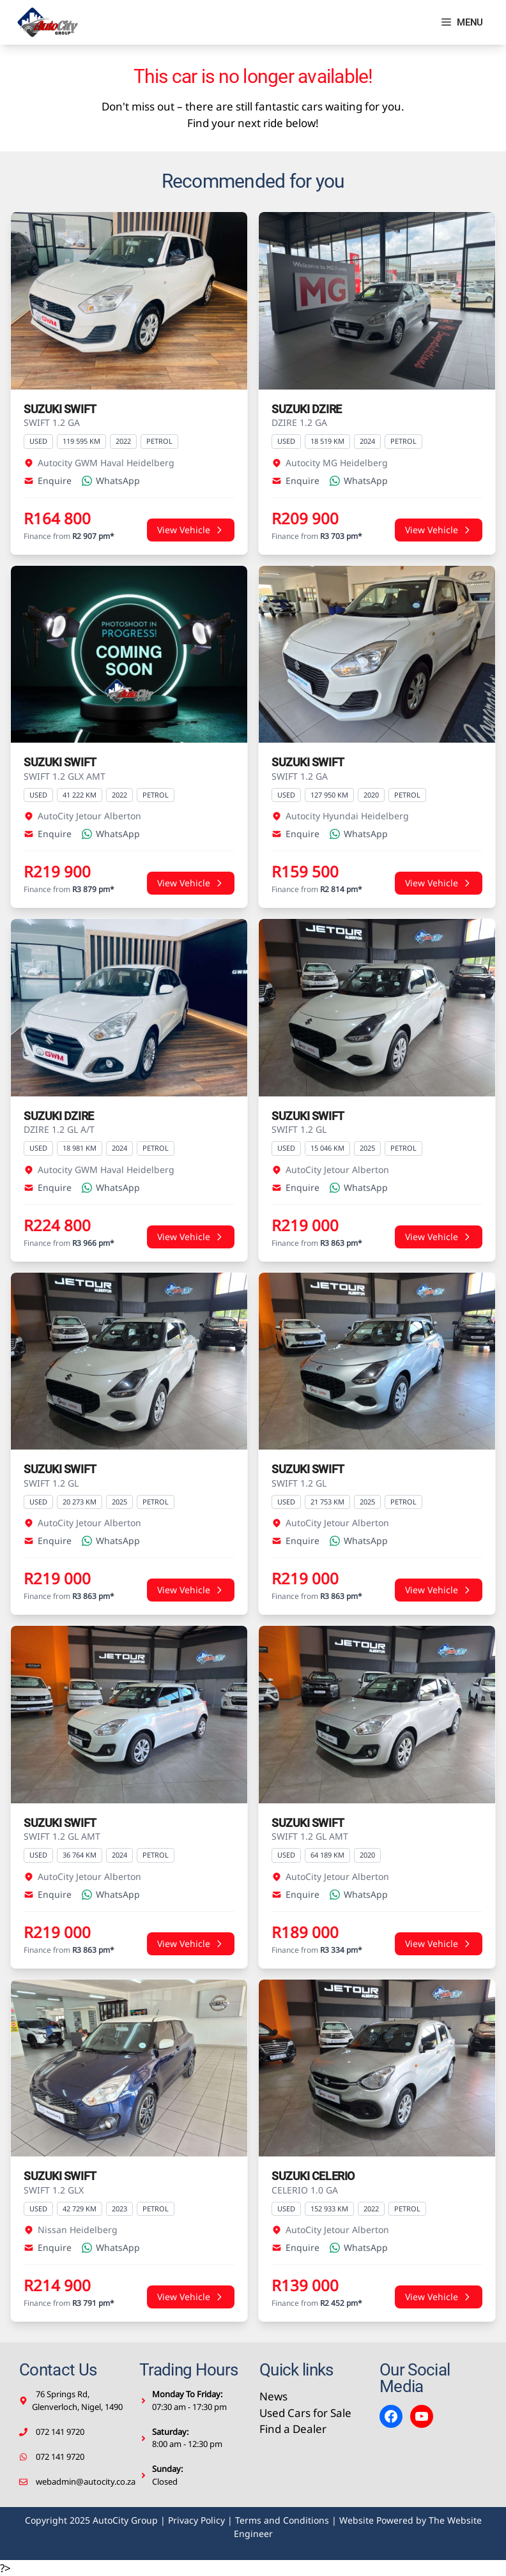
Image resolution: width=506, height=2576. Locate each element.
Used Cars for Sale (305, 2413)
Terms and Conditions (282, 2520)
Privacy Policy (196, 2520)
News (273, 2396)
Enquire (48, 480)
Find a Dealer (292, 2428)
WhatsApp (111, 480)
